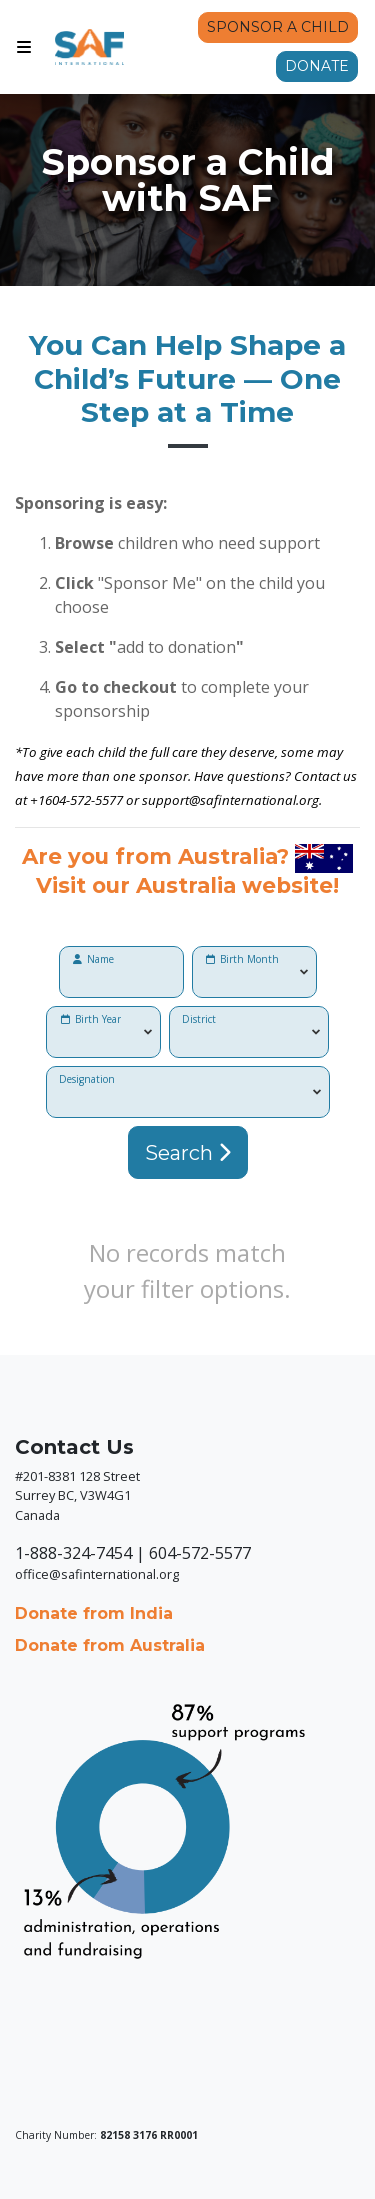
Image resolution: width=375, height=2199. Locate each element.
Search (188, 1153)
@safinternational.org (254, 800)
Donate (317, 66)
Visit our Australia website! (187, 885)
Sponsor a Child (278, 27)
